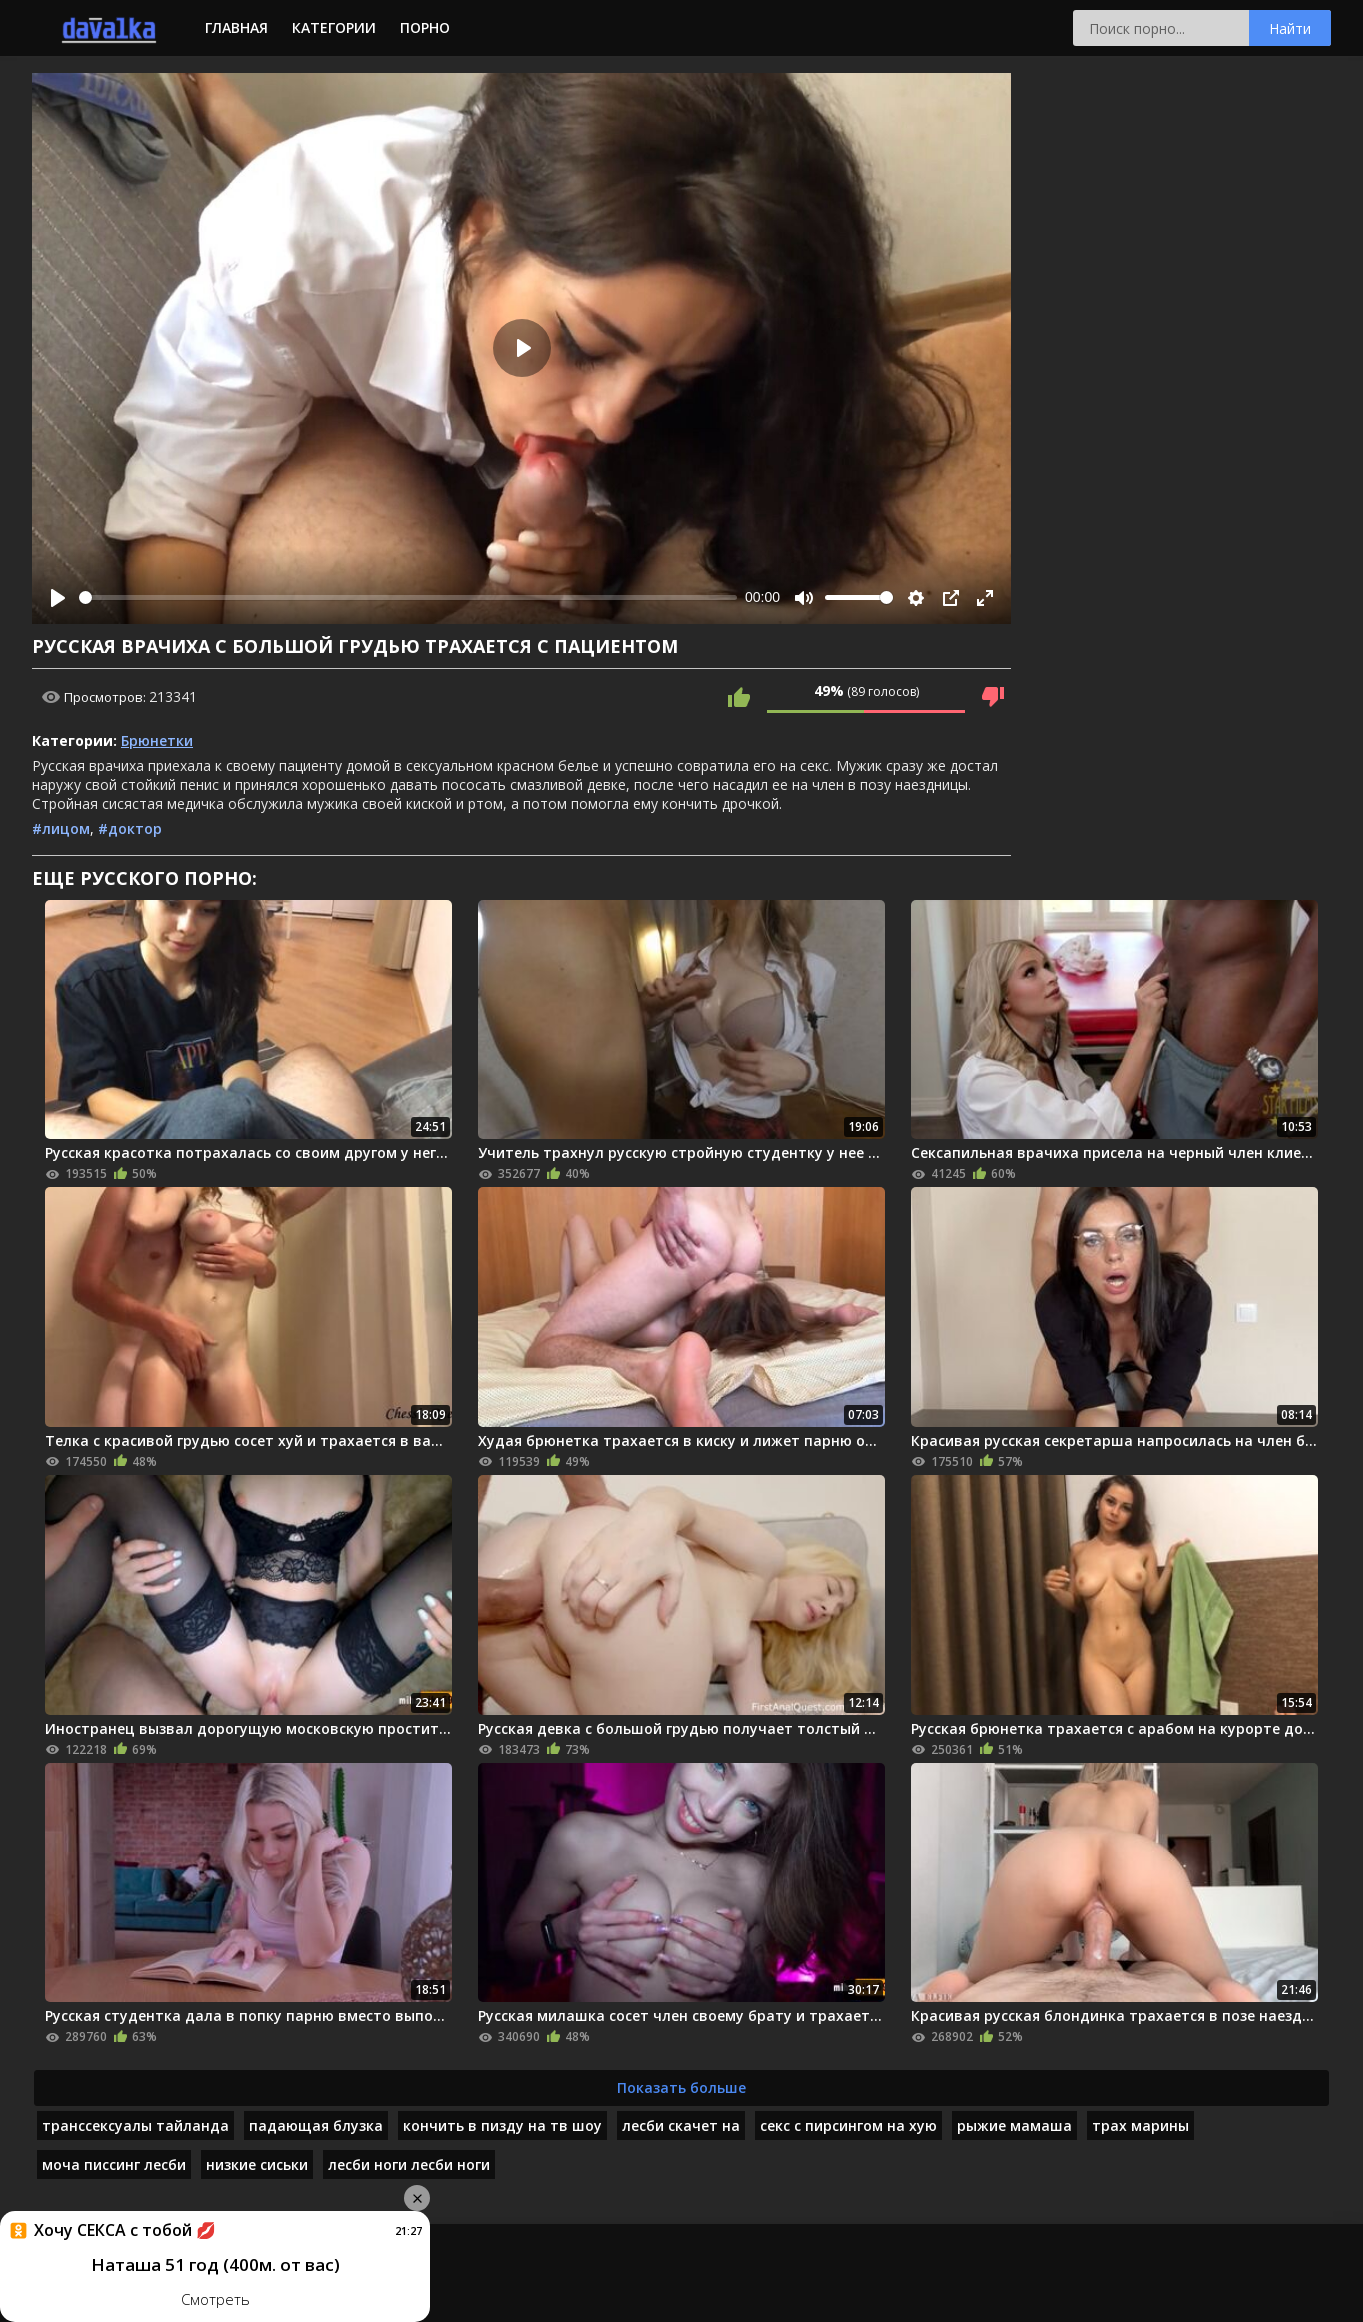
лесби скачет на (681, 2125)
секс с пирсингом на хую (848, 2125)
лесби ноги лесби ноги (409, 2164)
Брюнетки (157, 740)
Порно (425, 27)
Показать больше (681, 2087)
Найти (1290, 28)
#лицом (61, 828)
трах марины (1140, 2125)
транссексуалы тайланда (135, 2125)
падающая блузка (316, 2125)
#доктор (130, 828)
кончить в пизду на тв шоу (502, 2125)
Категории (334, 27)
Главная (236, 27)
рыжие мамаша (1014, 2125)
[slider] (408, 597)
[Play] (58, 598)
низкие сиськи (257, 2164)
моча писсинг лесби (114, 2164)
